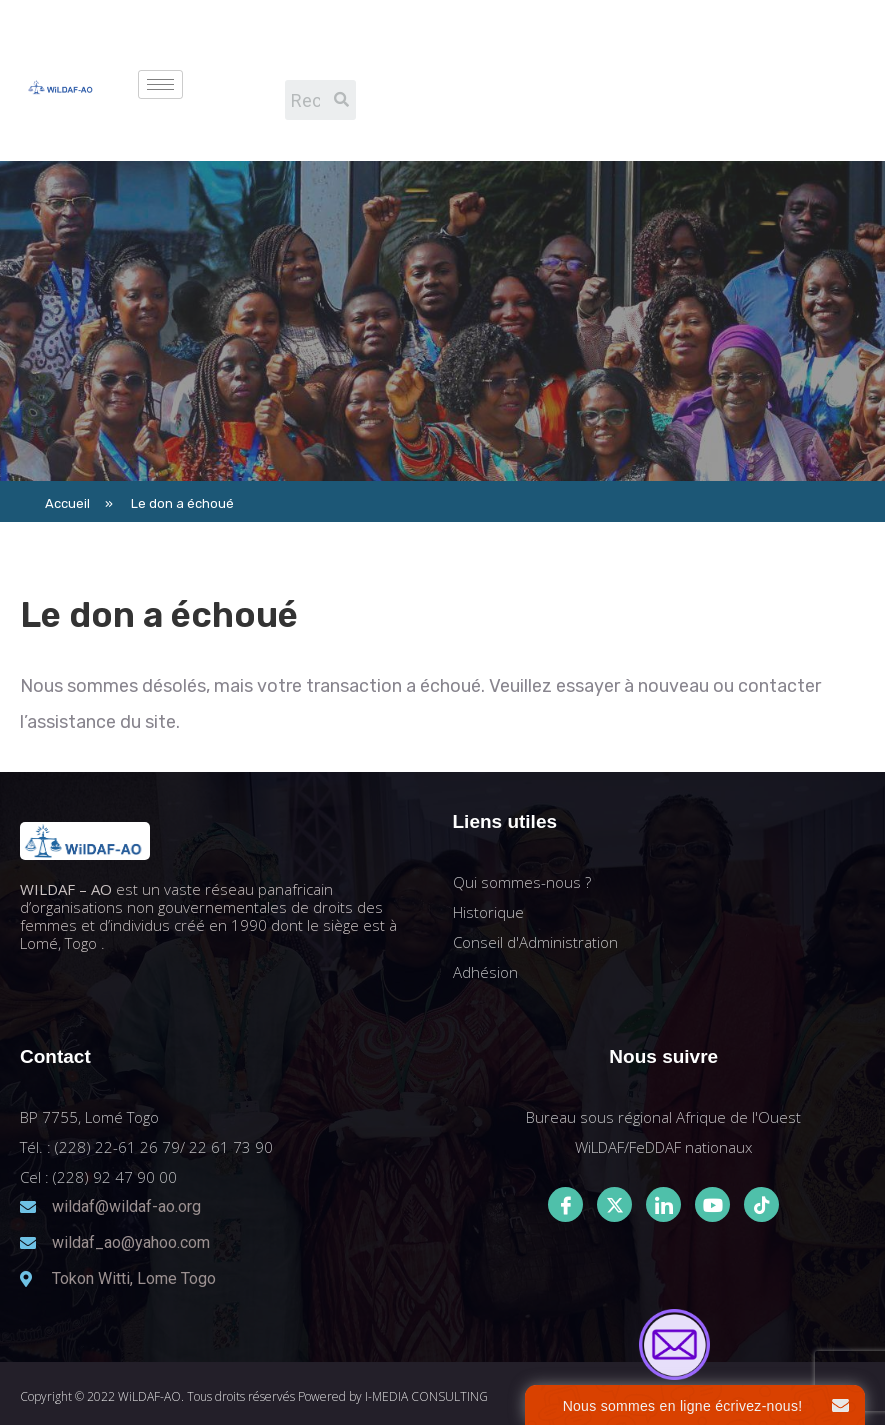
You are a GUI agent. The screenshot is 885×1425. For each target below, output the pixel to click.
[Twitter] (614, 1204)
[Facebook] (565, 1204)
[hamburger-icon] (160, 84)
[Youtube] (712, 1204)
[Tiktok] (761, 1204)
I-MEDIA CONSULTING (426, 1396)
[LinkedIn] (663, 1204)
